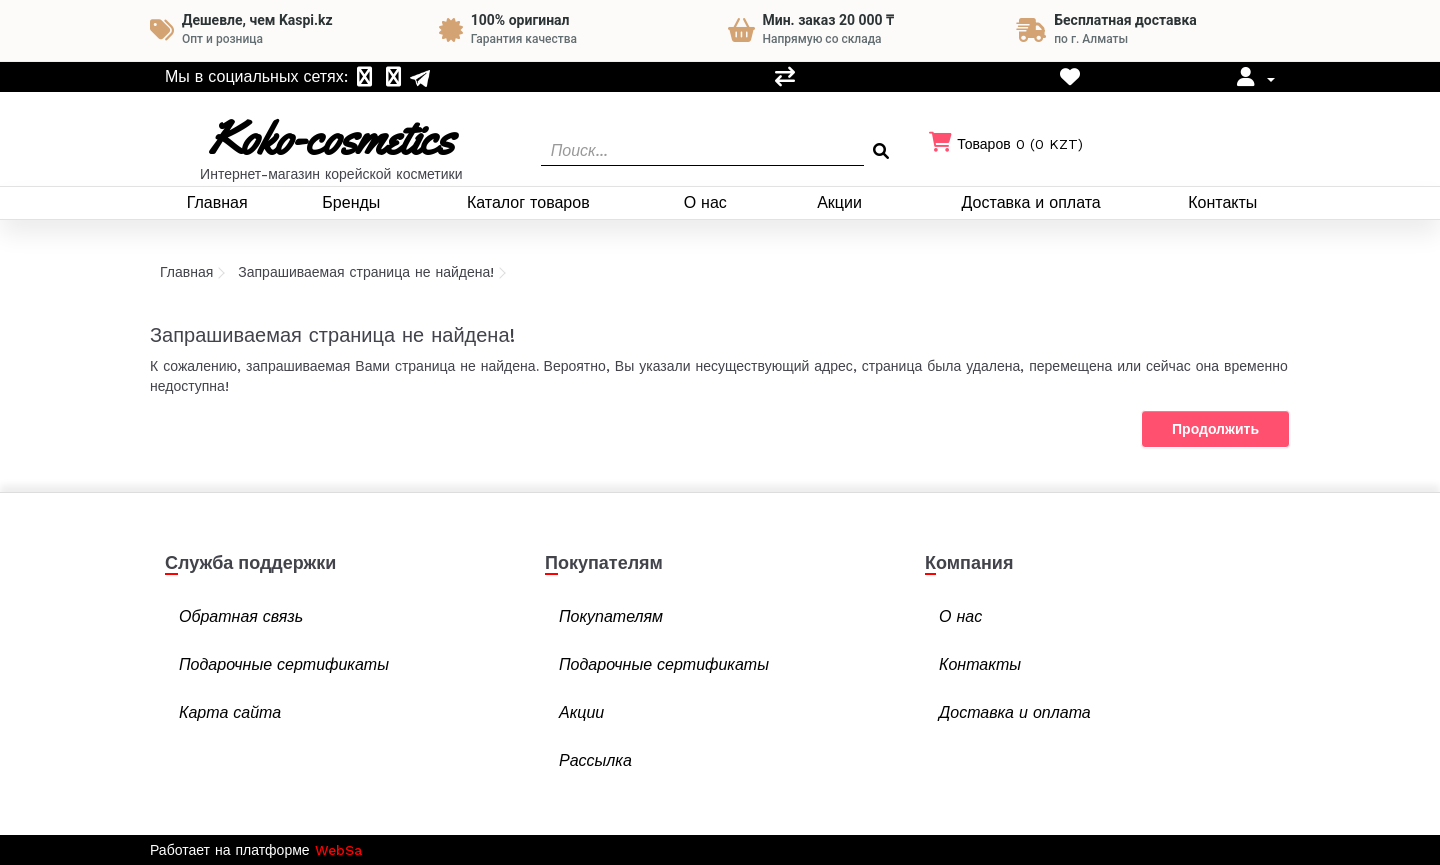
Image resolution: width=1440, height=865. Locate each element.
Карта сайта (230, 712)
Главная (217, 202)
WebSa (338, 850)
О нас (705, 202)
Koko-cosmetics (331, 138)
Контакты (1222, 202)
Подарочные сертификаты (284, 664)
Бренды (351, 202)
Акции (839, 202)
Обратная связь (241, 616)
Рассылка (595, 760)
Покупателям (611, 616)
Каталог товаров (528, 202)
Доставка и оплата (1031, 202)
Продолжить (1215, 429)
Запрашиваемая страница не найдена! (366, 272)
